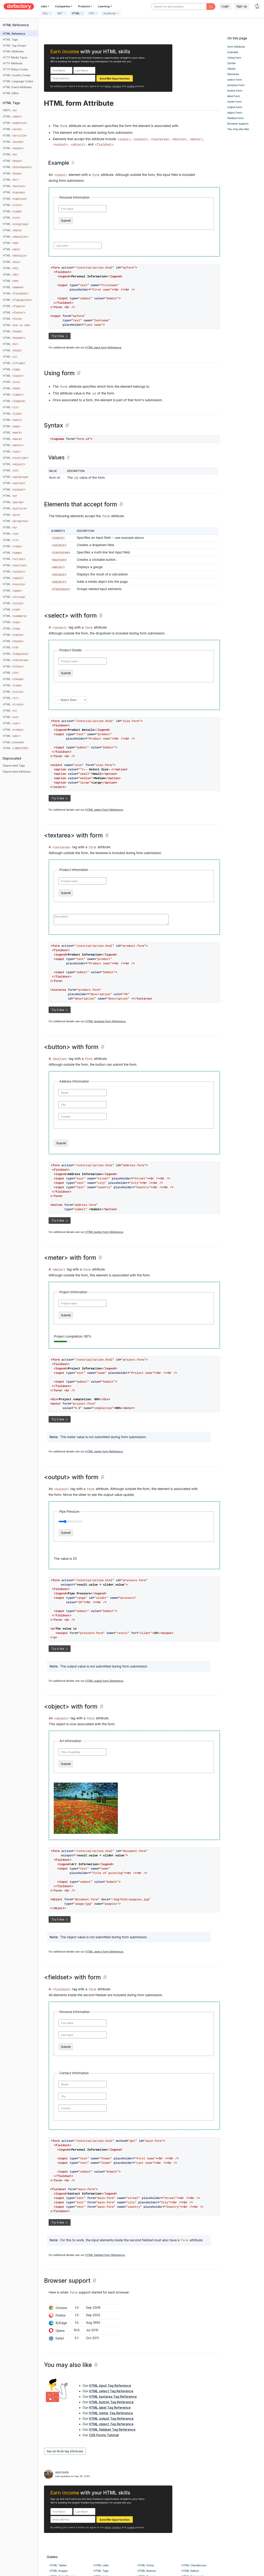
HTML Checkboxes (194, 2565)
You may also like (238, 129)
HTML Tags (10, 39)
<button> (179, 139)
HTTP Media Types (15, 57)
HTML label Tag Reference (110, 2407)
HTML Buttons (147, 2571)
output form (234, 107)
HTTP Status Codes (15, 69)
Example (232, 52)
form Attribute (236, 46)
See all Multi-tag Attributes (64, 2451)
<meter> (196, 139)
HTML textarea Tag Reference (113, 2396)
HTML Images (59, 2571)
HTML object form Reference (104, 1951)
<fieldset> (104, 144)
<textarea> (160, 139)
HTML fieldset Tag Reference (112, 2429)
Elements (233, 74)
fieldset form (235, 118)
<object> (78, 144)
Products (84, 6)
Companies (62, 6)
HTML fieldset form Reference (105, 2255)
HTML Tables (58, 2565)
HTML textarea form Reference (105, 1021)
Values (231, 68)
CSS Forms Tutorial (104, 2435)
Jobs (44, 6)
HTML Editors (190, 2571)
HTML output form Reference (104, 1681)
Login (225, 6)
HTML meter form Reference (104, 1451)
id (94, 393)
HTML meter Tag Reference (111, 2413)
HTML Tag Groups (14, 45)
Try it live (59, 336)
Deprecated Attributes (17, 771)
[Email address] (72, 78)
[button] (47, 13)
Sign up (241, 6)
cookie (131, 86)
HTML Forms (146, 2565)
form (95, 175)
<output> (60, 144)
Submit (61, 1143)
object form (234, 112)
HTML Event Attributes (17, 87)
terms (108, 86)
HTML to (17, 325)
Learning (104, 6)
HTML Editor (11, 93)
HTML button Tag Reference (111, 2402)
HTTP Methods (12, 63)
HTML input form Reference (103, 347)
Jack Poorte (62, 2471)
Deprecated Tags (14, 765)
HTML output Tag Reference (111, 2418)
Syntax (231, 63)
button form (234, 90)
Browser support (237, 123)
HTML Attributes (13, 51)
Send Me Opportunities (115, 78)
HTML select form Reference (104, 809)
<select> (140, 139)
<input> (124, 139)
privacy (117, 86)
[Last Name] (84, 70)
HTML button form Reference (104, 1232)
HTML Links (101, 2565)
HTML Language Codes (18, 81)
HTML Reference (14, 33)
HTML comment (13, 742)
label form (233, 96)
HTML (13, 116)
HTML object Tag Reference (111, 2424)
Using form (234, 57)
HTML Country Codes (17, 75)
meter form (234, 101)
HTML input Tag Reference (110, 2385)
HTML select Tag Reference (111, 2391)
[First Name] (61, 70)
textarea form (236, 85)
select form (234, 79)
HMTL (10, 110)
